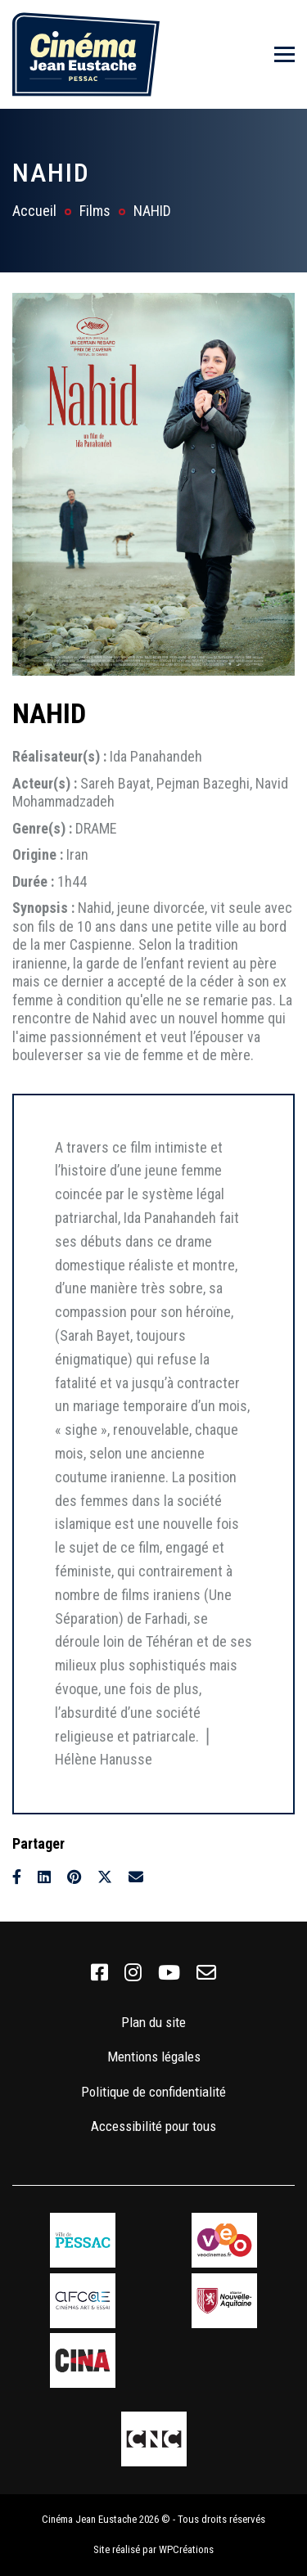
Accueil (34, 210)
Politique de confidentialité (153, 2092)
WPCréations (186, 2549)
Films (95, 210)
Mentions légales (154, 2056)
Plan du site (153, 2022)
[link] (99, 1973)
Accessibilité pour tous (153, 2126)
